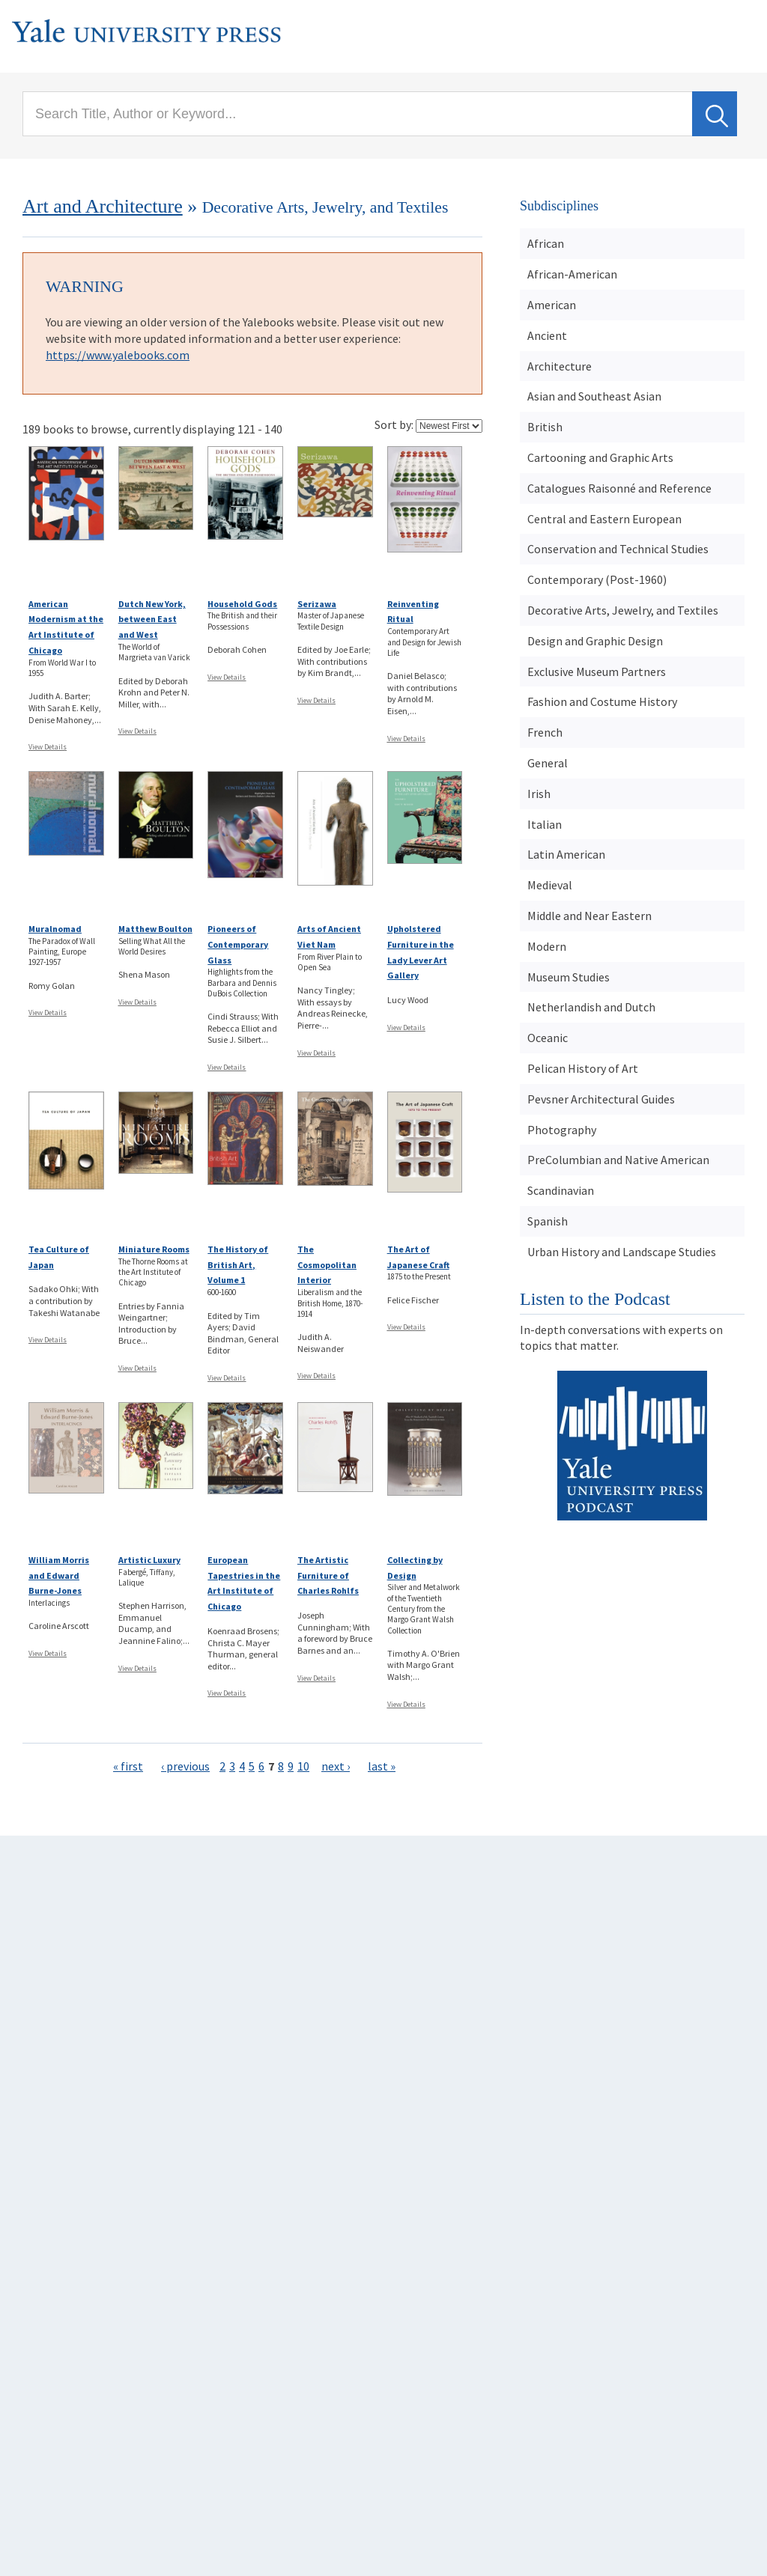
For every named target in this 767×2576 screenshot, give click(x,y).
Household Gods (242, 603)
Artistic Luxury (149, 1559)
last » (381, 1766)
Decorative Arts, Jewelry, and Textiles (622, 610)
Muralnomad (55, 928)
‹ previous (185, 1766)
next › (335, 1766)
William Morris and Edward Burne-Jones (58, 1575)
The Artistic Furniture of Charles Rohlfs (328, 1575)
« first (128, 1766)
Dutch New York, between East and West (152, 619)
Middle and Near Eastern (589, 915)
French (545, 732)
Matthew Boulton (155, 928)
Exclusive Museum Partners (596, 671)
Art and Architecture (102, 206)
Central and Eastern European (604, 518)
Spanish (547, 1221)
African (545, 243)
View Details (47, 747)
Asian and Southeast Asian (594, 396)
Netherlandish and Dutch (591, 1006)
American (551, 304)
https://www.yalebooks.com (118, 354)
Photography (561, 1129)
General (547, 762)
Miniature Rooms (154, 1249)
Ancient (547, 335)
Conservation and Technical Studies (618, 548)
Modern (546, 946)
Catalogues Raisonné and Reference (619, 488)
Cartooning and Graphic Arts (600, 457)
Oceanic (547, 1037)
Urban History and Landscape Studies (621, 1251)
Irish (539, 793)
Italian (544, 824)
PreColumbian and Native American (618, 1159)
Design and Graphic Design (595, 640)
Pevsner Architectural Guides (601, 1098)
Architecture (559, 366)
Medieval (549, 884)
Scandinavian (560, 1190)
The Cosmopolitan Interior (327, 1264)
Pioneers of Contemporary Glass (237, 944)
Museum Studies (568, 976)
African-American (572, 274)
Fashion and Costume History (602, 701)
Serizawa (316, 603)
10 (303, 1766)
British (545, 426)
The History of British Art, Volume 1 (237, 1264)
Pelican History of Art (582, 1068)
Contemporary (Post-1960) (597, 579)
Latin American (566, 854)
